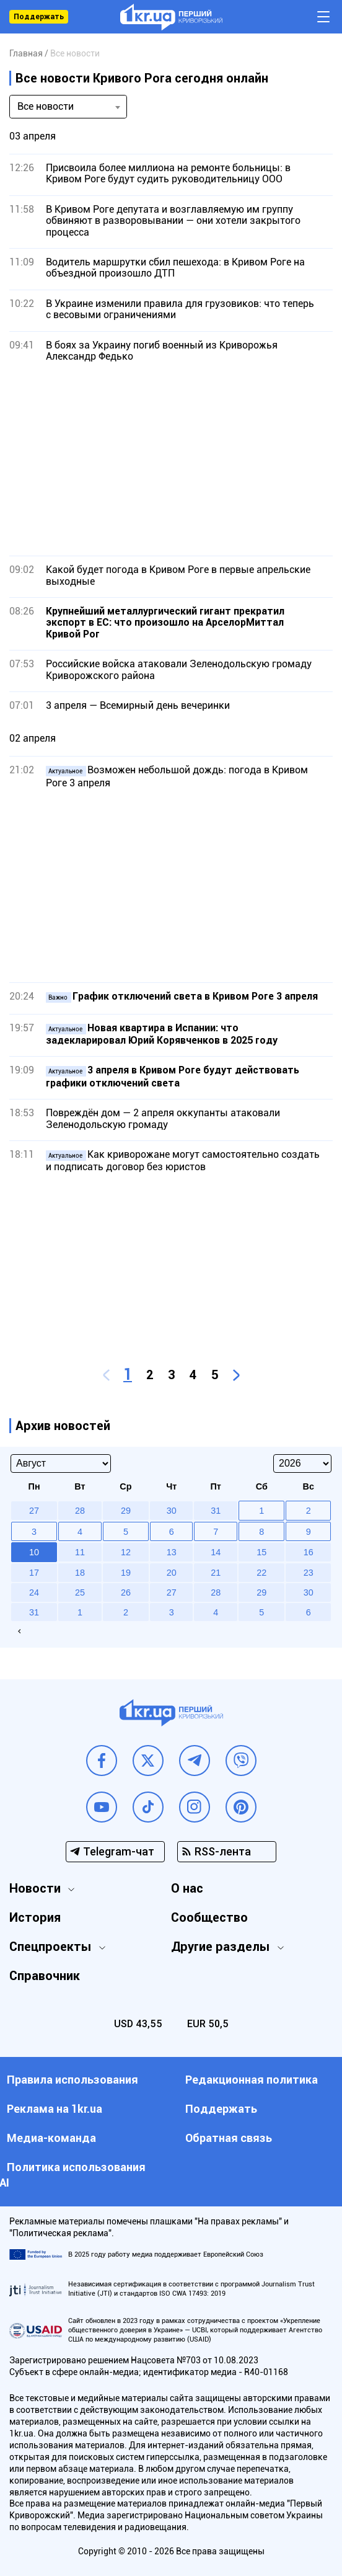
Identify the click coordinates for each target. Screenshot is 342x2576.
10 (34, 1552)
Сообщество (209, 1917)
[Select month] (61, 1463)
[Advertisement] (171, 459)
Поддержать (39, 16)
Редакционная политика (251, 2079)
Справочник (44, 1975)
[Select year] (302, 1463)
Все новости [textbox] (45, 106)
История (35, 1917)
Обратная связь (228, 2137)
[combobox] (68, 106)
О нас (187, 1888)
